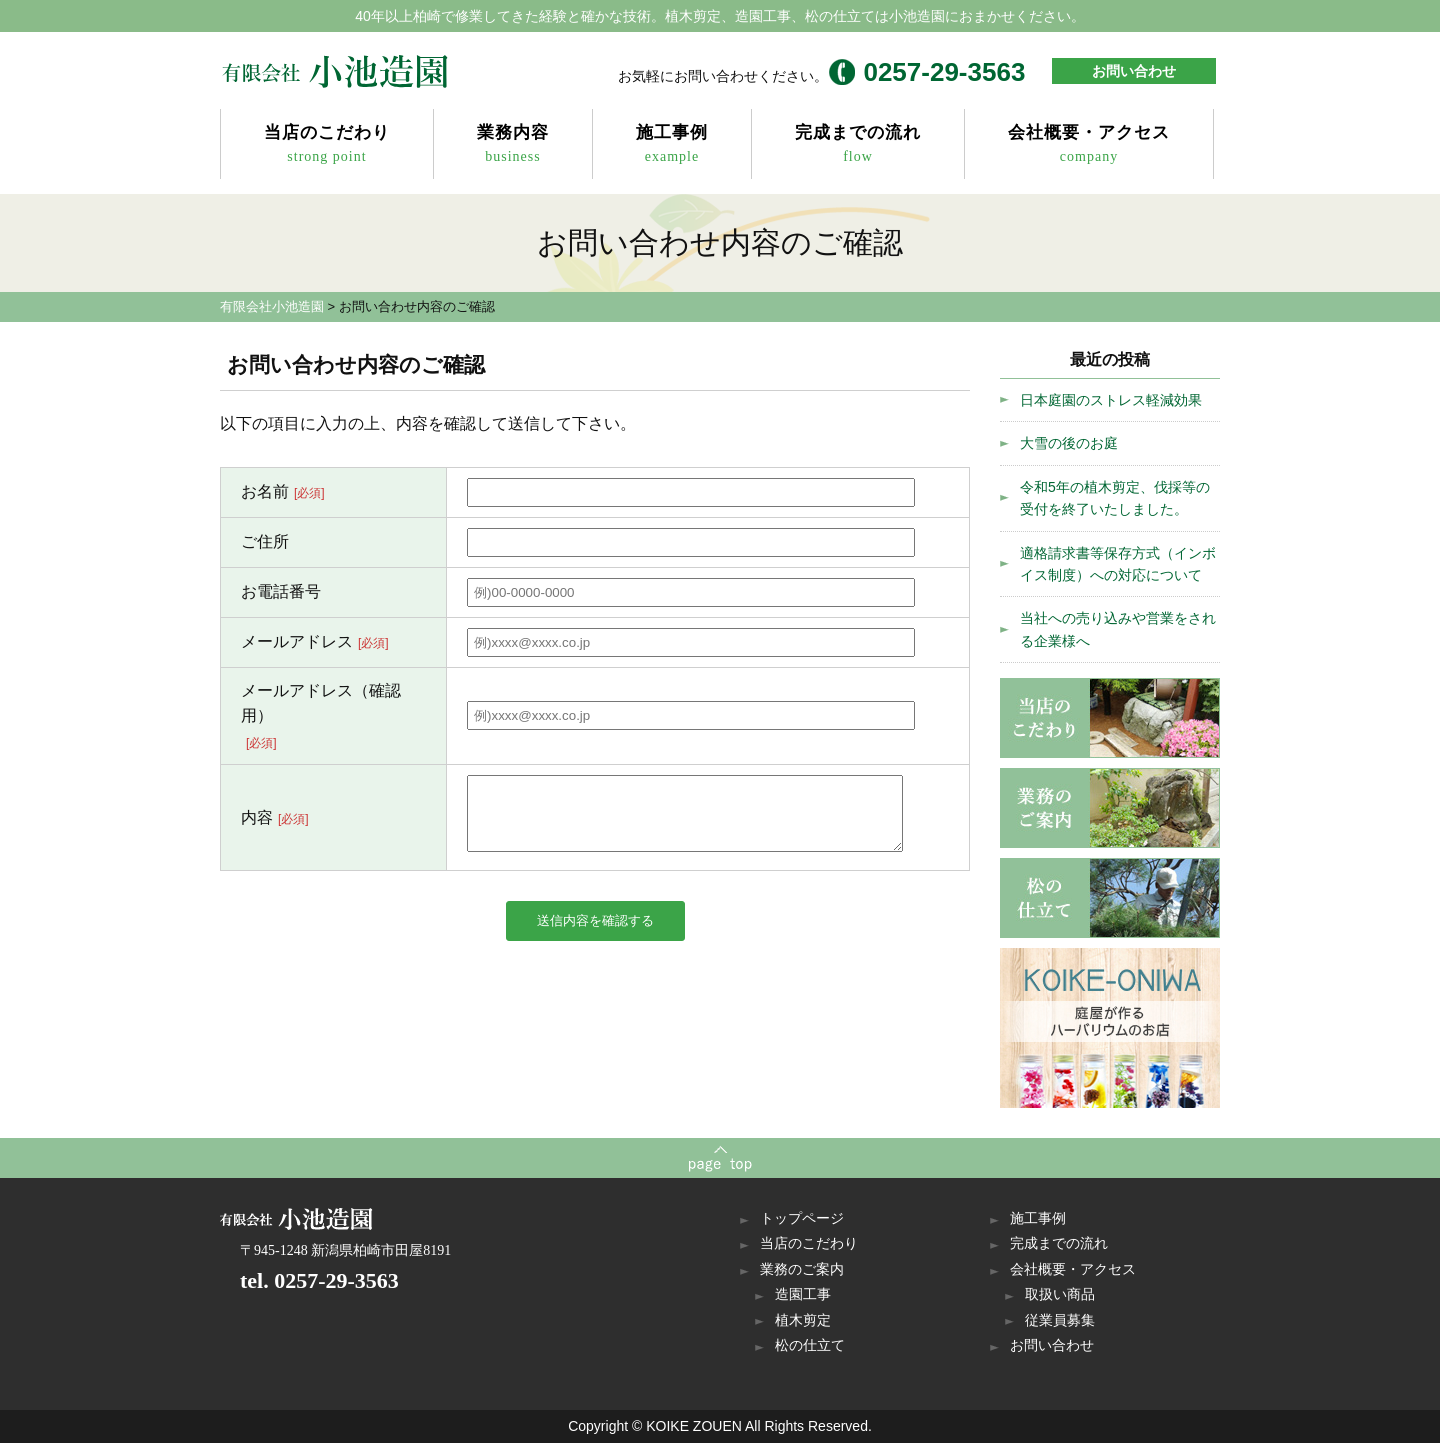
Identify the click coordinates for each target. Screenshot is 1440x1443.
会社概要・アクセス (1089, 146)
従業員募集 (1060, 1320)
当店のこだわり (327, 146)
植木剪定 (803, 1320)
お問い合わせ (1134, 71)
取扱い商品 (1060, 1294)
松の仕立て (810, 1345)
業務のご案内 (802, 1269)
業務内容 (513, 146)
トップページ (802, 1218)
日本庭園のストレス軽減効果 (1111, 400)
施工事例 (672, 146)
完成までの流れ (858, 146)
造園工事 (803, 1294)
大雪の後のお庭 (1069, 443)
